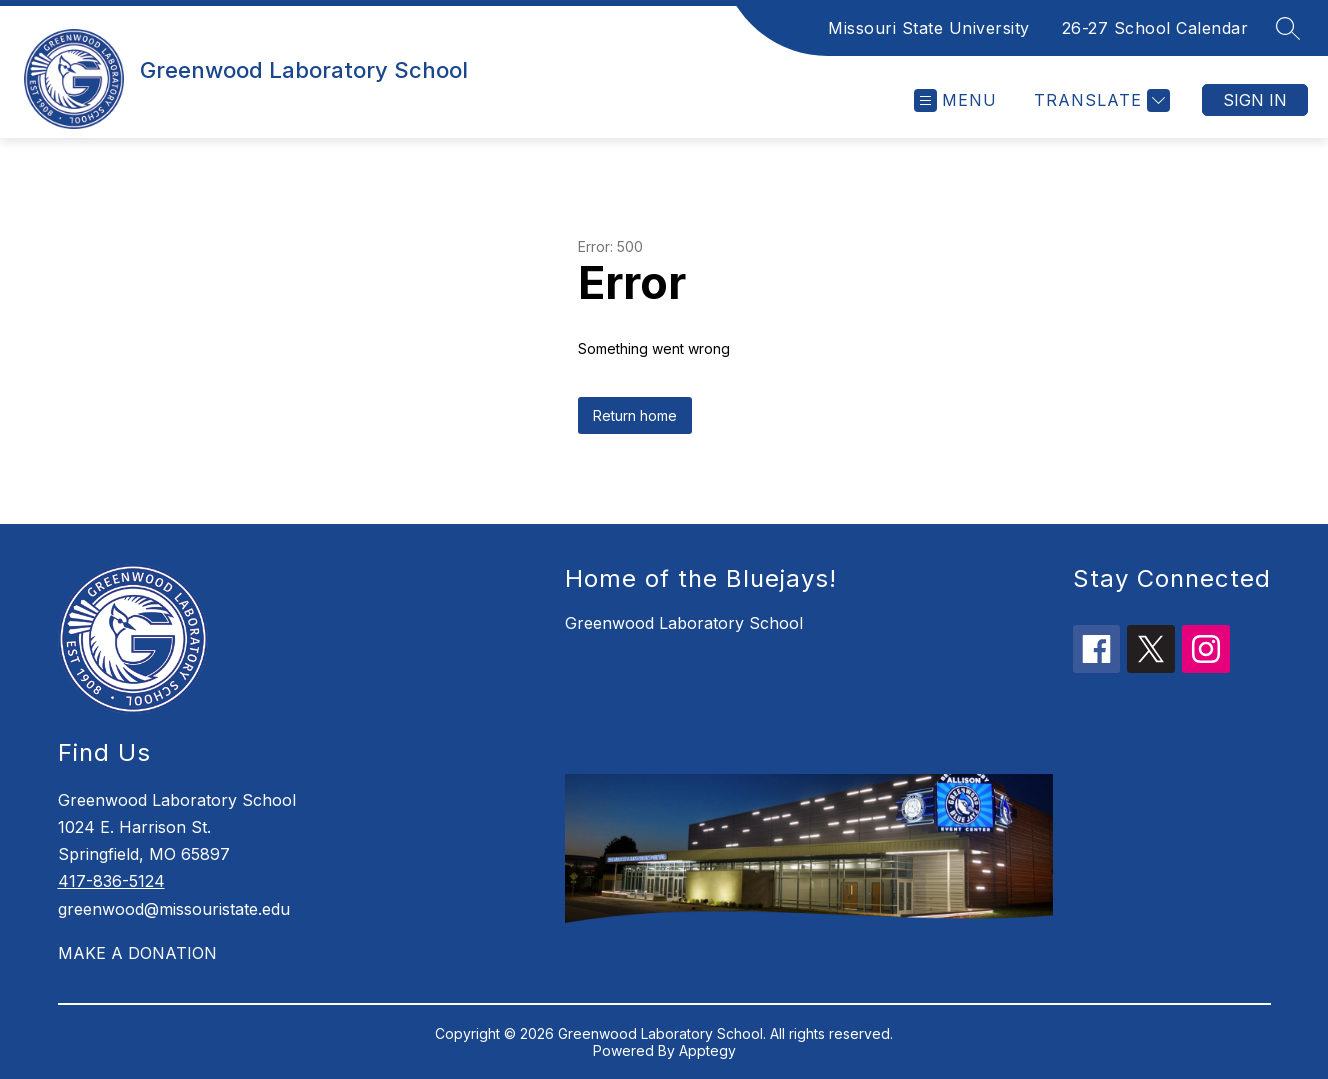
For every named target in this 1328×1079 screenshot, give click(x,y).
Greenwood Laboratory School (684, 623)
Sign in (1255, 100)
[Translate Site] (1099, 100)
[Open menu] (955, 100)
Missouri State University (929, 28)
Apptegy (707, 1050)
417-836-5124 (111, 881)
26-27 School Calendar (1155, 28)
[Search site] (1288, 28)
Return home (635, 415)
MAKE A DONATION (137, 953)
